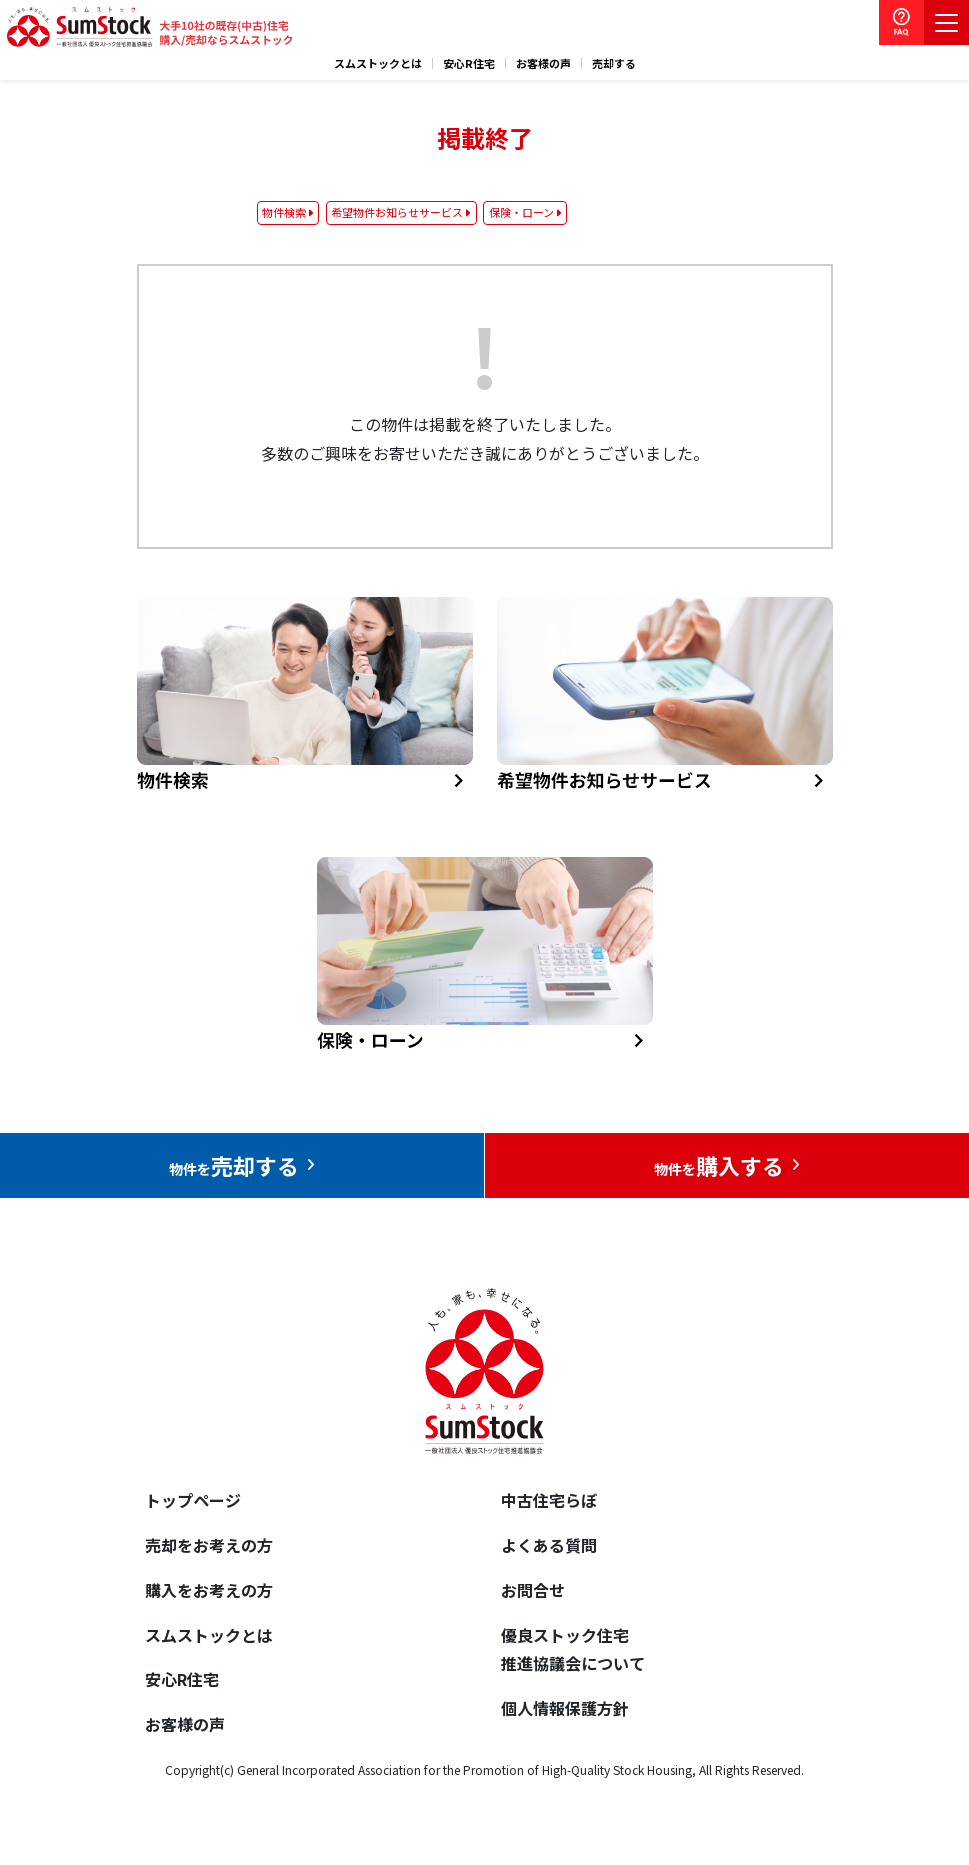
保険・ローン (521, 212)
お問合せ (533, 1590)
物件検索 (284, 212)
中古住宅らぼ (549, 1500)
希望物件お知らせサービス (397, 212)
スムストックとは (378, 63)
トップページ (193, 1500)
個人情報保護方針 (565, 1708)
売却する (614, 63)
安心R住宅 (469, 63)
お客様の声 (543, 63)
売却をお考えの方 (209, 1545)
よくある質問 (549, 1545)
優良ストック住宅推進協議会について (573, 1649)
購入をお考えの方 (209, 1590)
